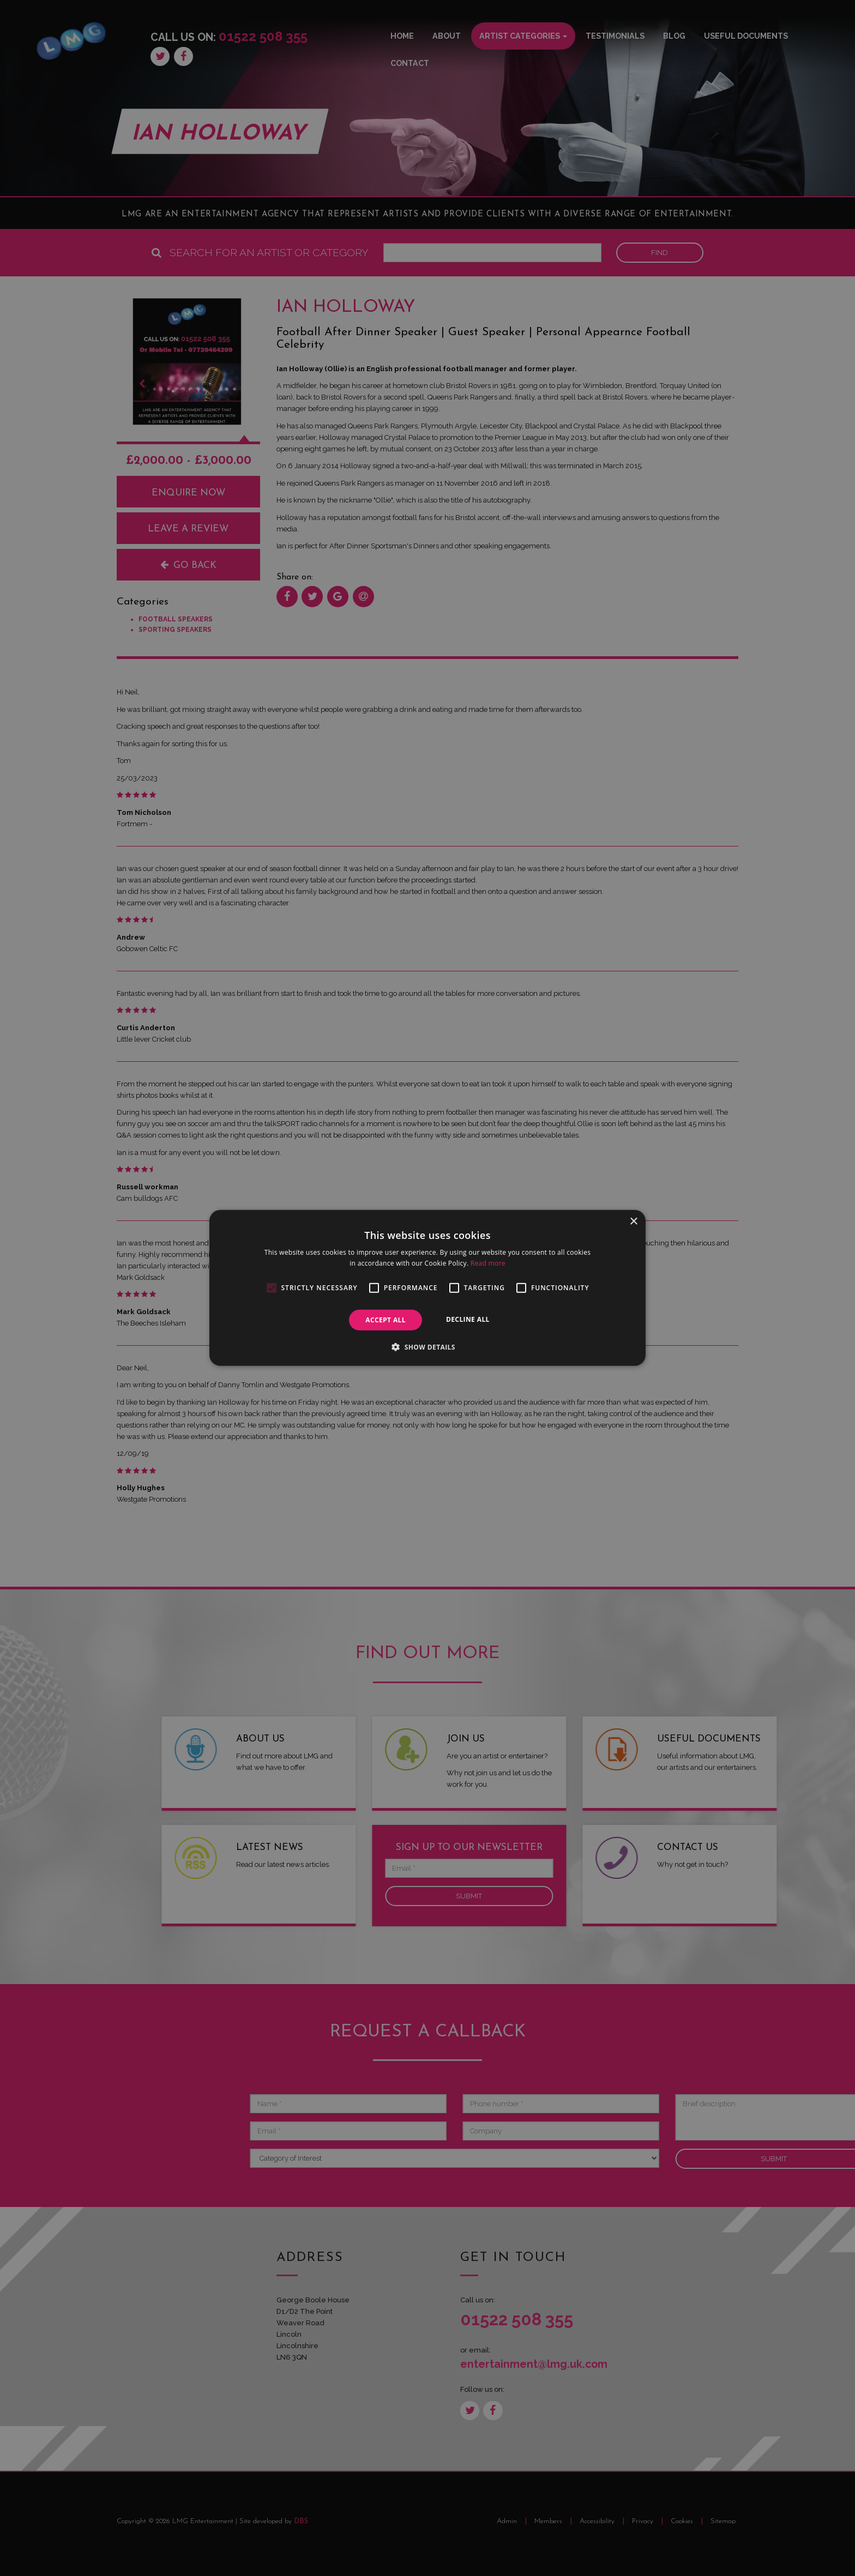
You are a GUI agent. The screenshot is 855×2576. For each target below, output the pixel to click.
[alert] (427, 1288)
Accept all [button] (385, 1320)
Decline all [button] (468, 1319)
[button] (427, 1346)
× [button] (633, 1222)
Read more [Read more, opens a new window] (488, 1263)
